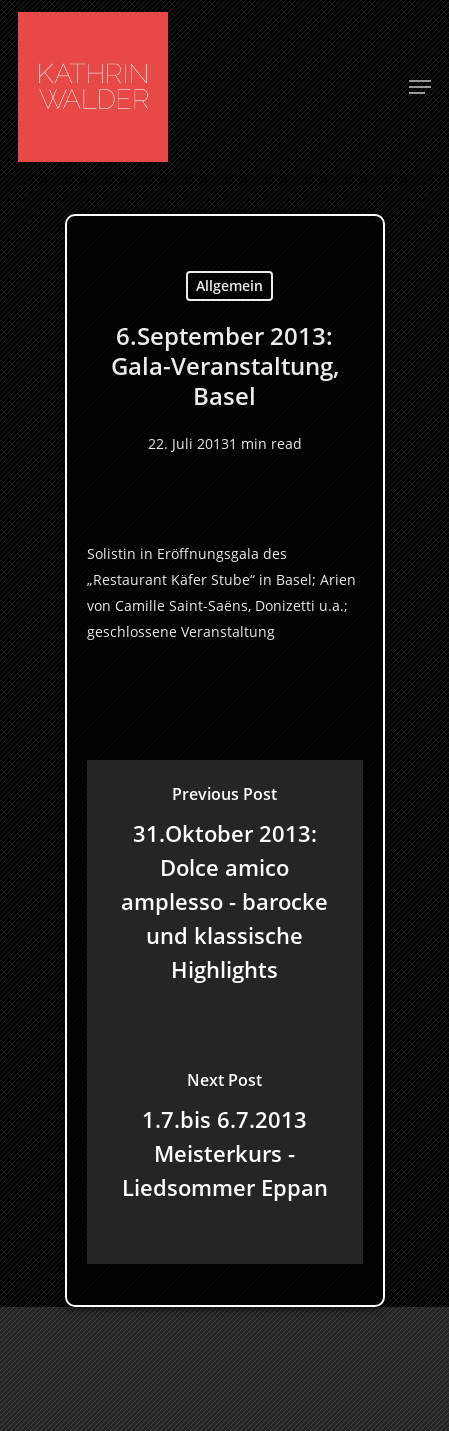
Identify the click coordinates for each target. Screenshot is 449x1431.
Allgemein (229, 285)
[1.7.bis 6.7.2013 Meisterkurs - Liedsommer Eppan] (225, 1139)
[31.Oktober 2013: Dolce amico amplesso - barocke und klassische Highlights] (225, 887)
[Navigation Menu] (420, 87)
